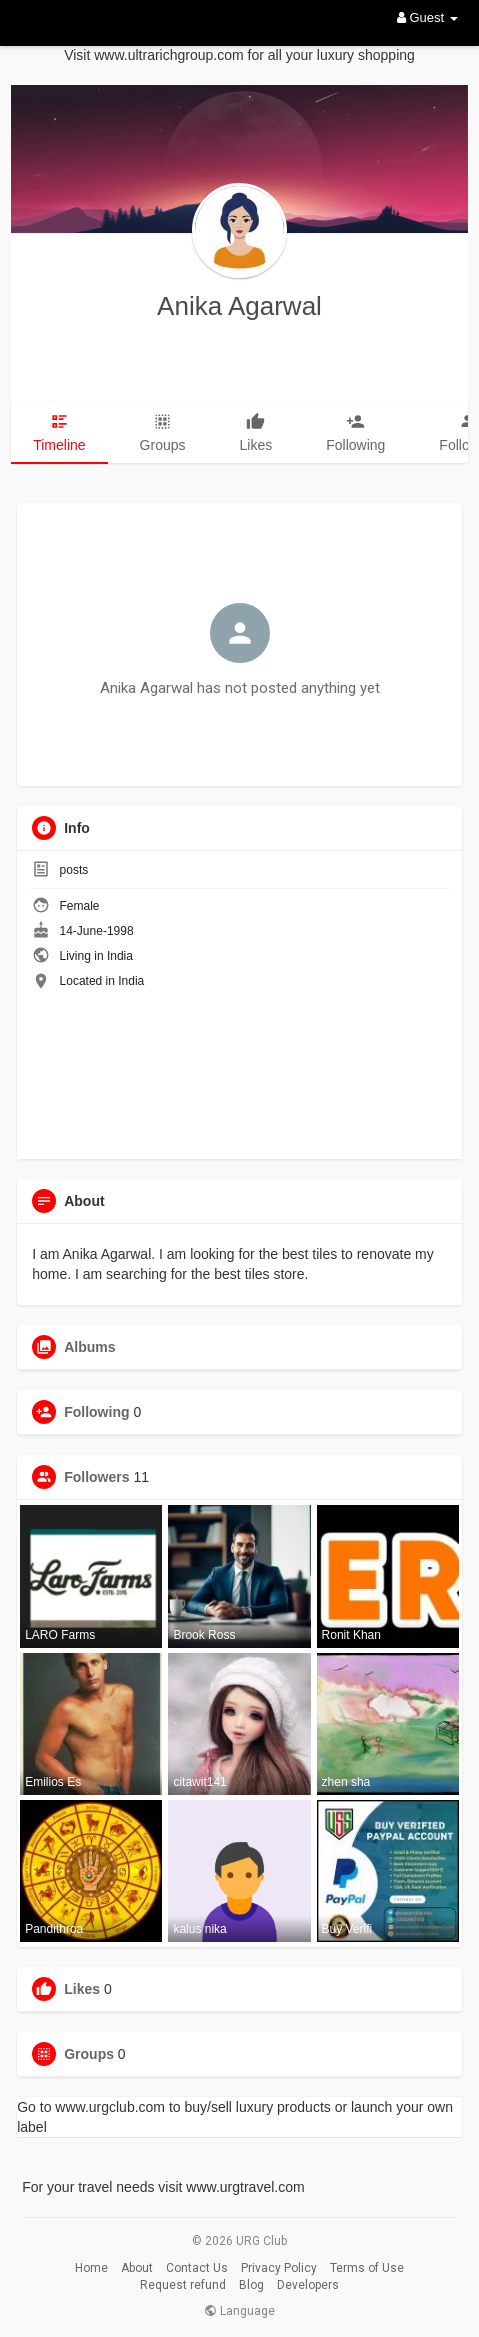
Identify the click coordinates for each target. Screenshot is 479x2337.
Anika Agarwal (239, 306)
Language (239, 2311)
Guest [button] (427, 17)
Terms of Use (367, 2268)
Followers (96, 1477)
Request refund (183, 2285)
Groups (89, 2054)
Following (96, 1412)
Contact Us (197, 2268)
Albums (89, 1347)
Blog (251, 2285)
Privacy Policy (279, 2268)
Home (91, 2268)
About (137, 2268)
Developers (308, 2285)
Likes (82, 1989)
